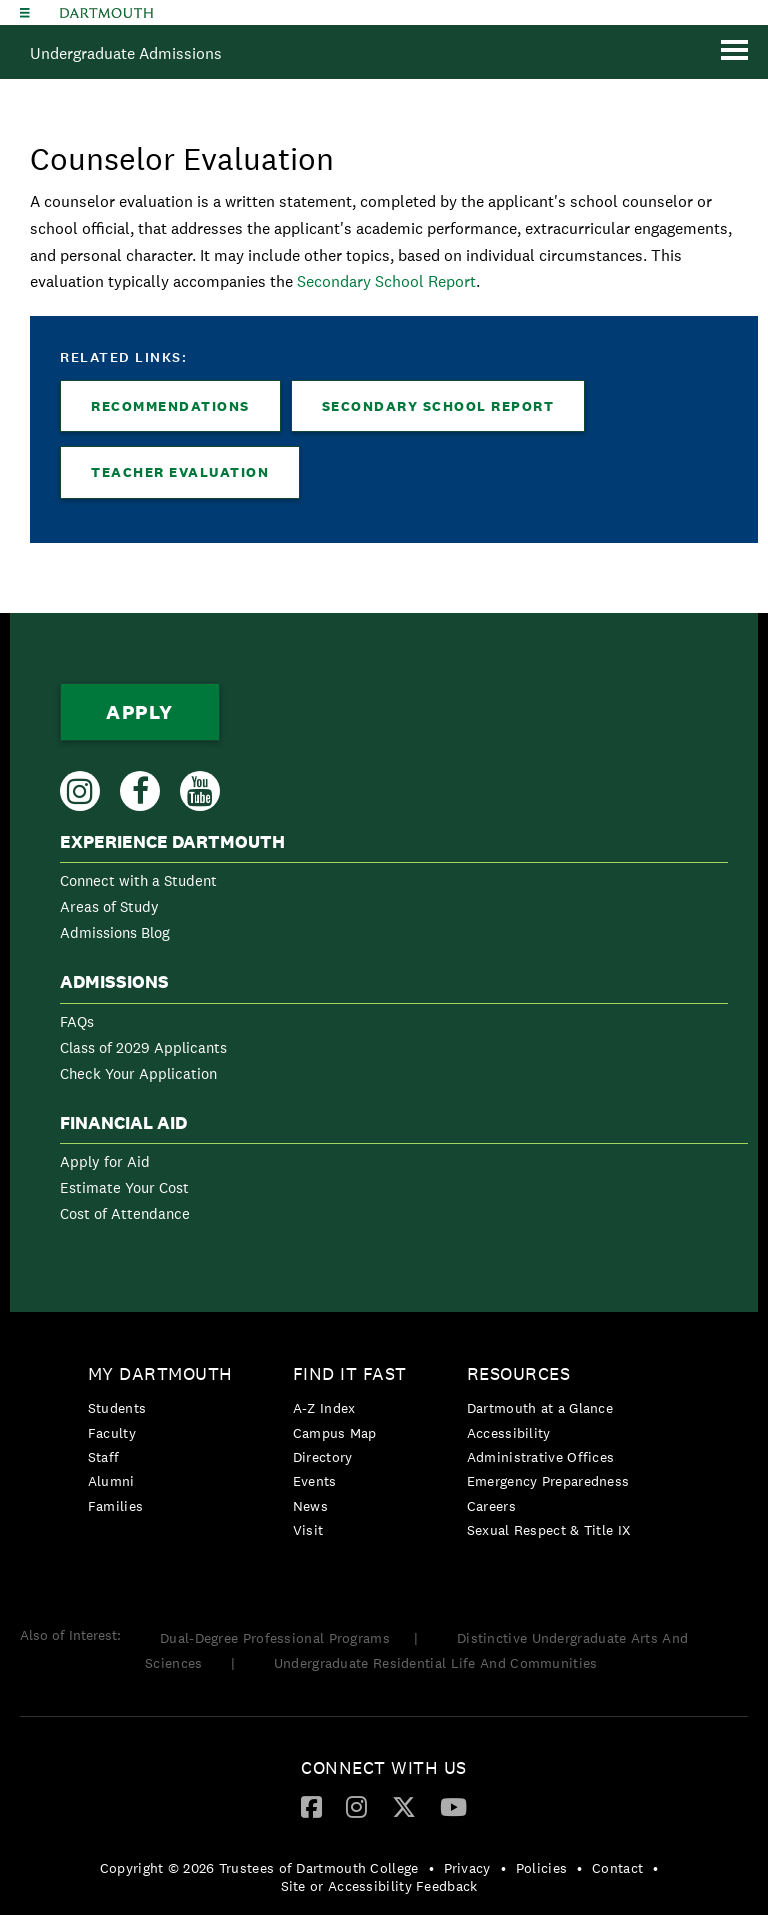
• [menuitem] (431, 1868)
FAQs (77, 1021)
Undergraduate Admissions (126, 53)
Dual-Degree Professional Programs (275, 1638)
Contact (617, 1868)
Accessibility (509, 1433)
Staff (104, 1457)
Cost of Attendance (125, 1213)
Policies (541, 1868)
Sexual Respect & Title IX (549, 1530)
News (310, 1506)
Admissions (114, 982)
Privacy (467, 1868)
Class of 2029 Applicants (143, 1047)
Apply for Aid (105, 1161)
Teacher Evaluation (180, 472)
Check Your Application (138, 1073)
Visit (308, 1530)
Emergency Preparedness (548, 1481)
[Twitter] (404, 1806)
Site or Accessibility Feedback (379, 1886)
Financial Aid (123, 1123)
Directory (323, 1457)
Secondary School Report (386, 281)
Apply (140, 712)
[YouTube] (453, 1806)
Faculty (112, 1433)
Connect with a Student (138, 880)
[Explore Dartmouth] (25, 12)
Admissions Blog (115, 932)
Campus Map (335, 1433)
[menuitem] (394, 891)
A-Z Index (324, 1408)
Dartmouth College (106, 13)
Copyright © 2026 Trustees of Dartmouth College (259, 1868)
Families (115, 1506)
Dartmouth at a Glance (540, 1408)
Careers (491, 1506)
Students (117, 1408)
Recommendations (170, 406)
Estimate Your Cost (124, 1187)
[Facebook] (311, 1806)
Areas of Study (109, 906)
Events (315, 1481)
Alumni (111, 1481)
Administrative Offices (541, 1457)
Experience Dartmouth (172, 842)
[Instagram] (356, 1806)
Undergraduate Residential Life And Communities (436, 1663)
